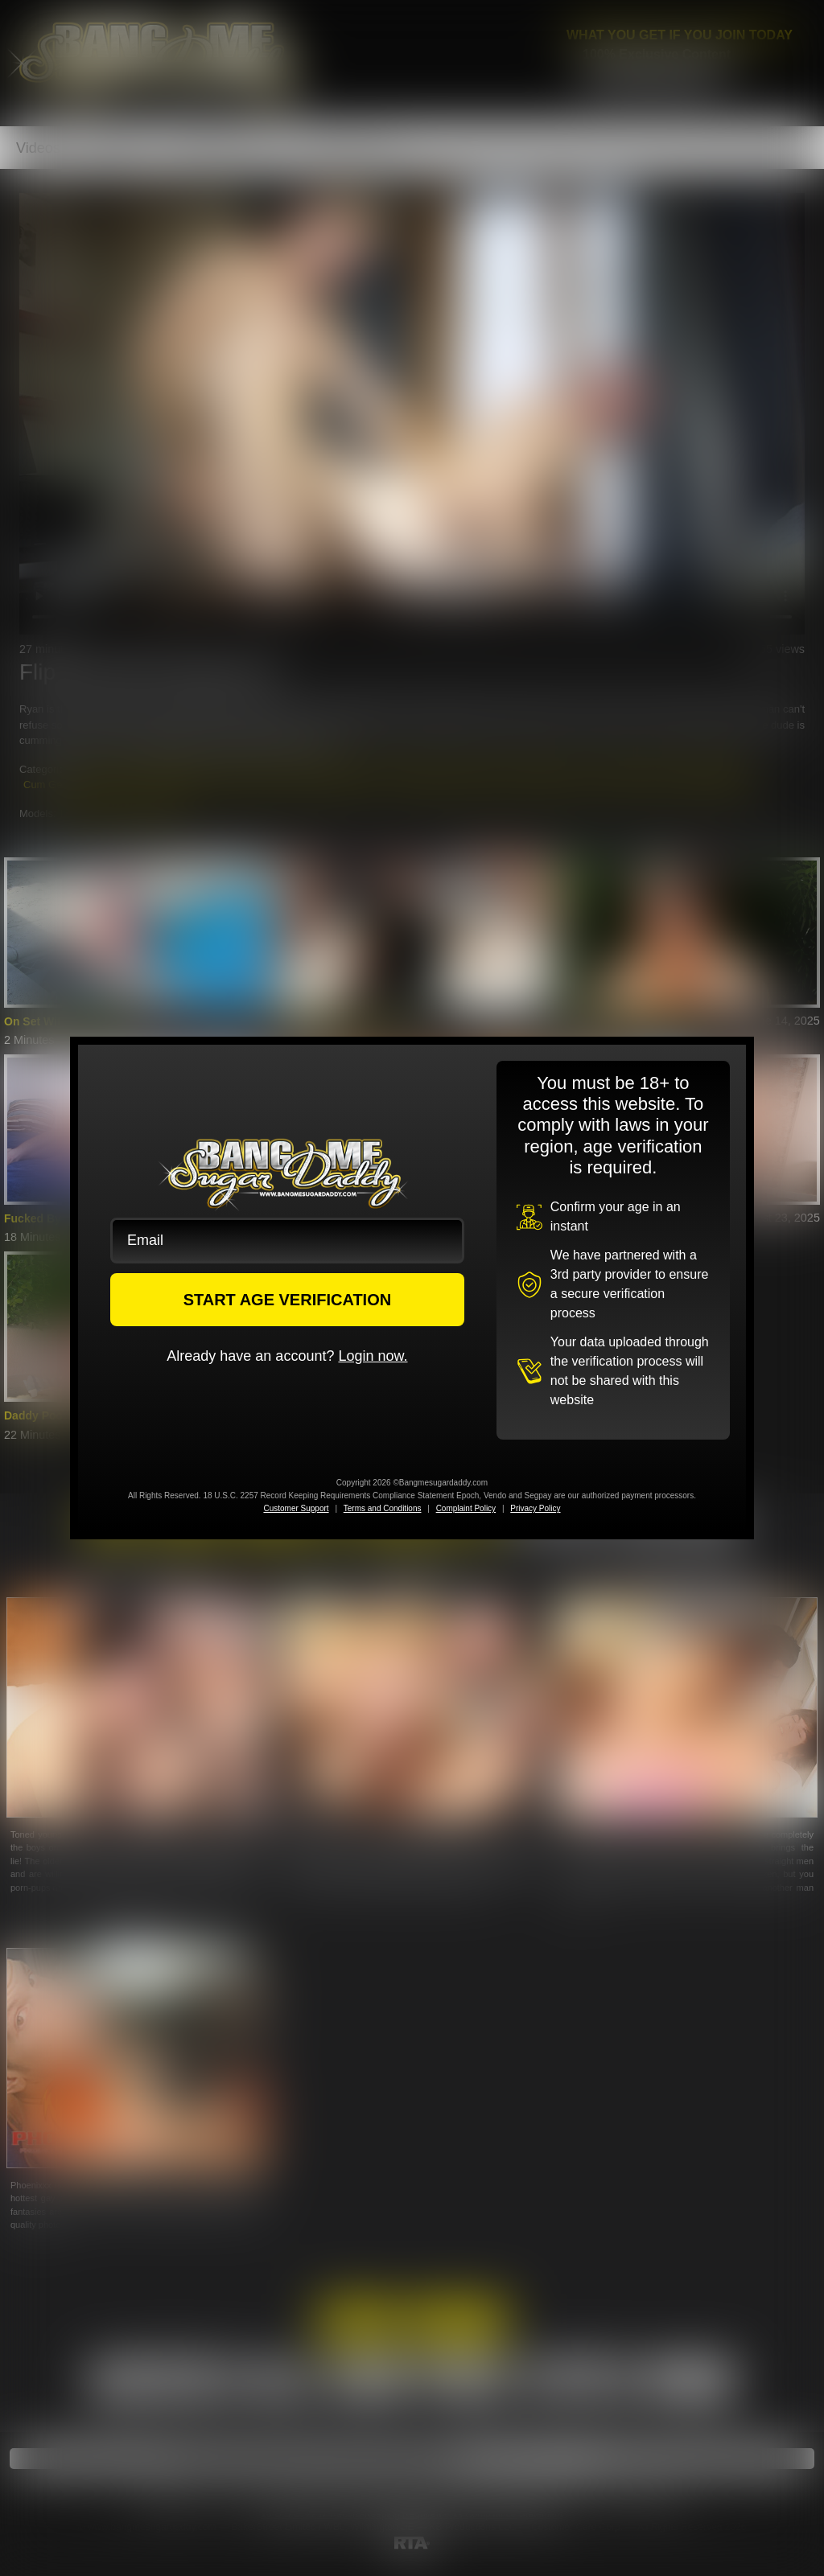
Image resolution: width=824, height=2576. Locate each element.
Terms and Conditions (383, 1508)
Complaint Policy (466, 1508)
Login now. (372, 1356)
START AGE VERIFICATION (287, 1300)
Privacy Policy (535, 1508)
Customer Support (295, 1508)
